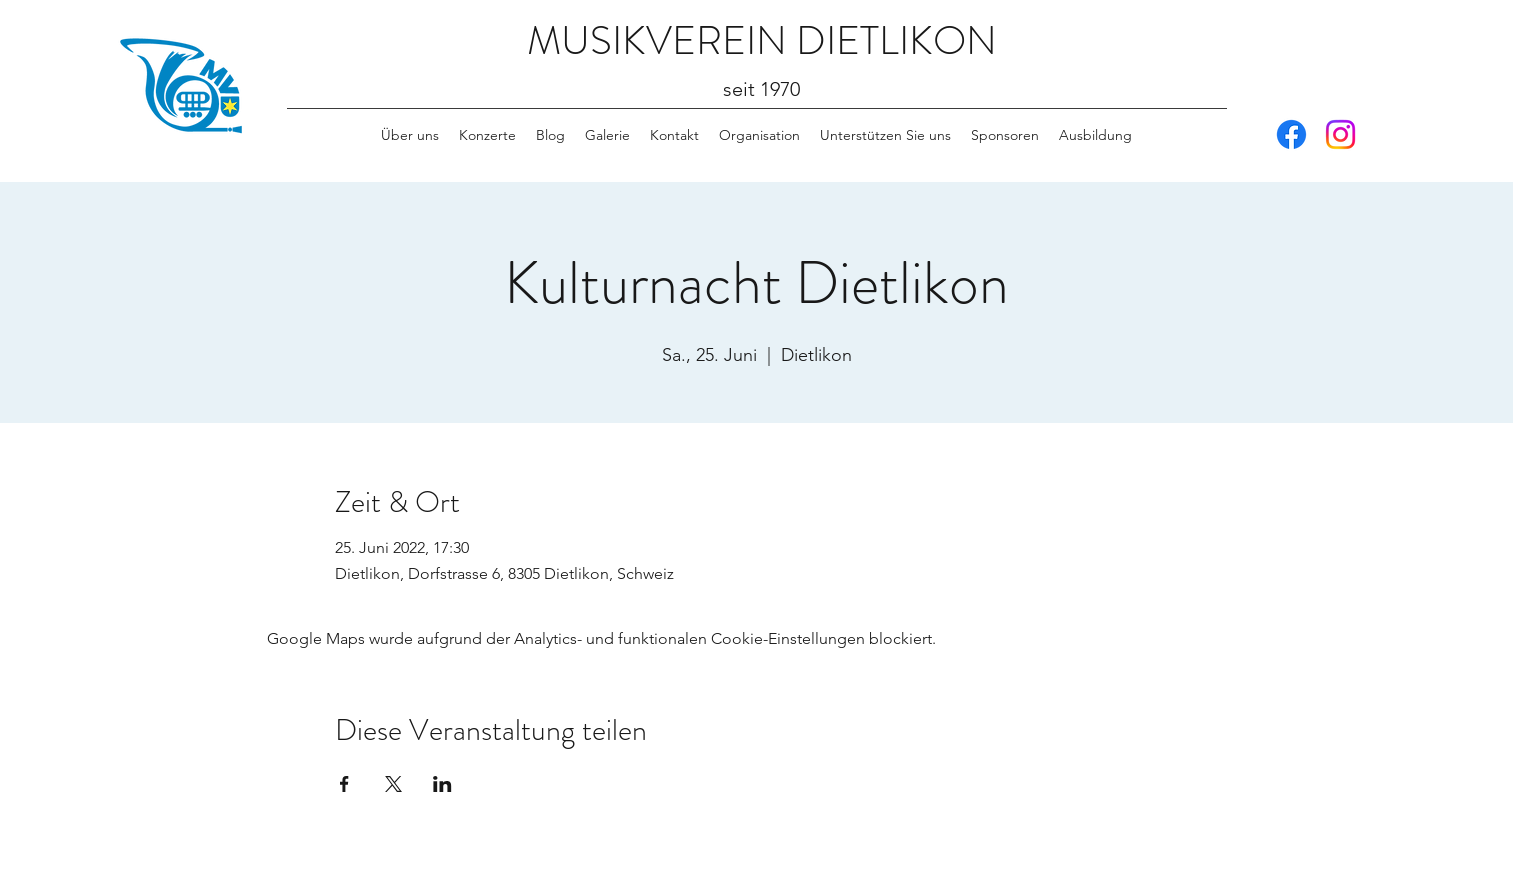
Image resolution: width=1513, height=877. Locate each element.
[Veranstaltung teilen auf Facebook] (344, 784)
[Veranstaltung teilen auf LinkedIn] (442, 784)
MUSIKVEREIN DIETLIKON (762, 40)
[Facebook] (1291, 134)
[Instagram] (1340, 134)
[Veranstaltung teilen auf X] (393, 784)
